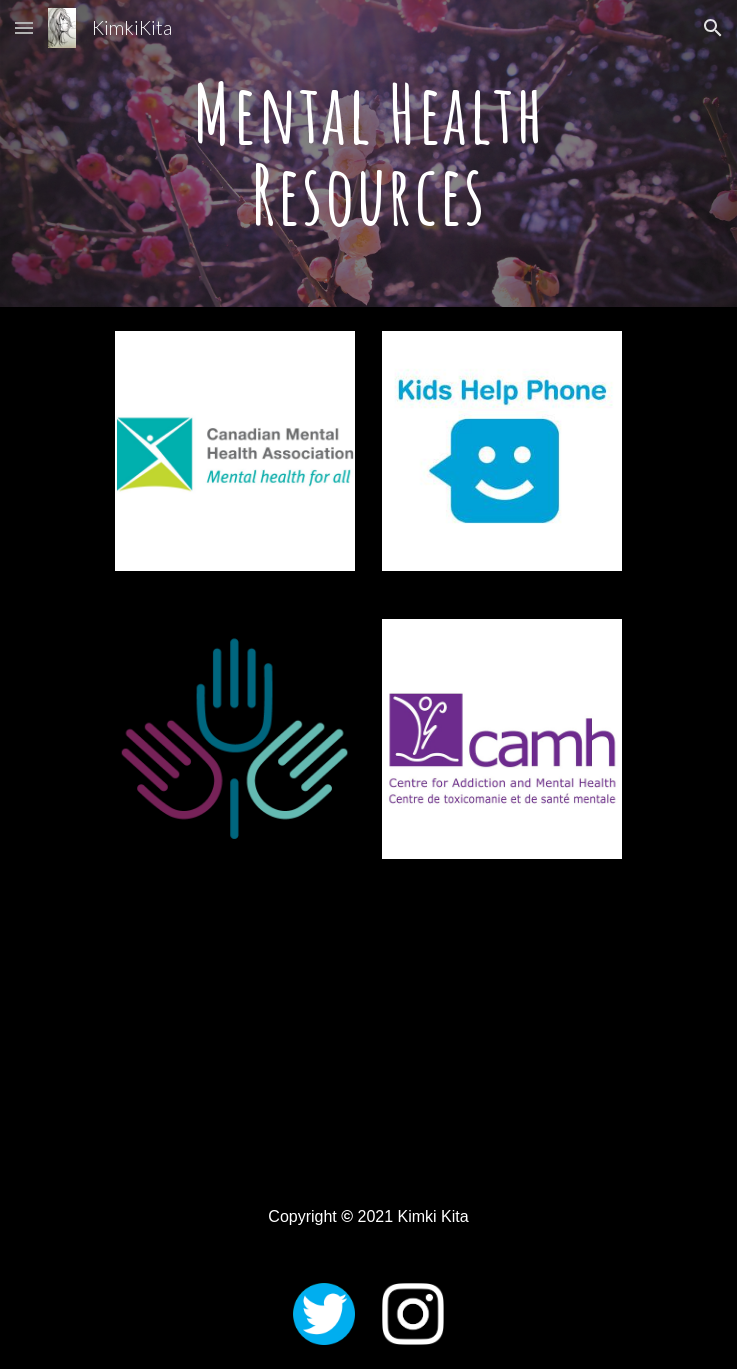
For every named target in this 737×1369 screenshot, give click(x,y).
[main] (368, 153)
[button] (24, 27)
